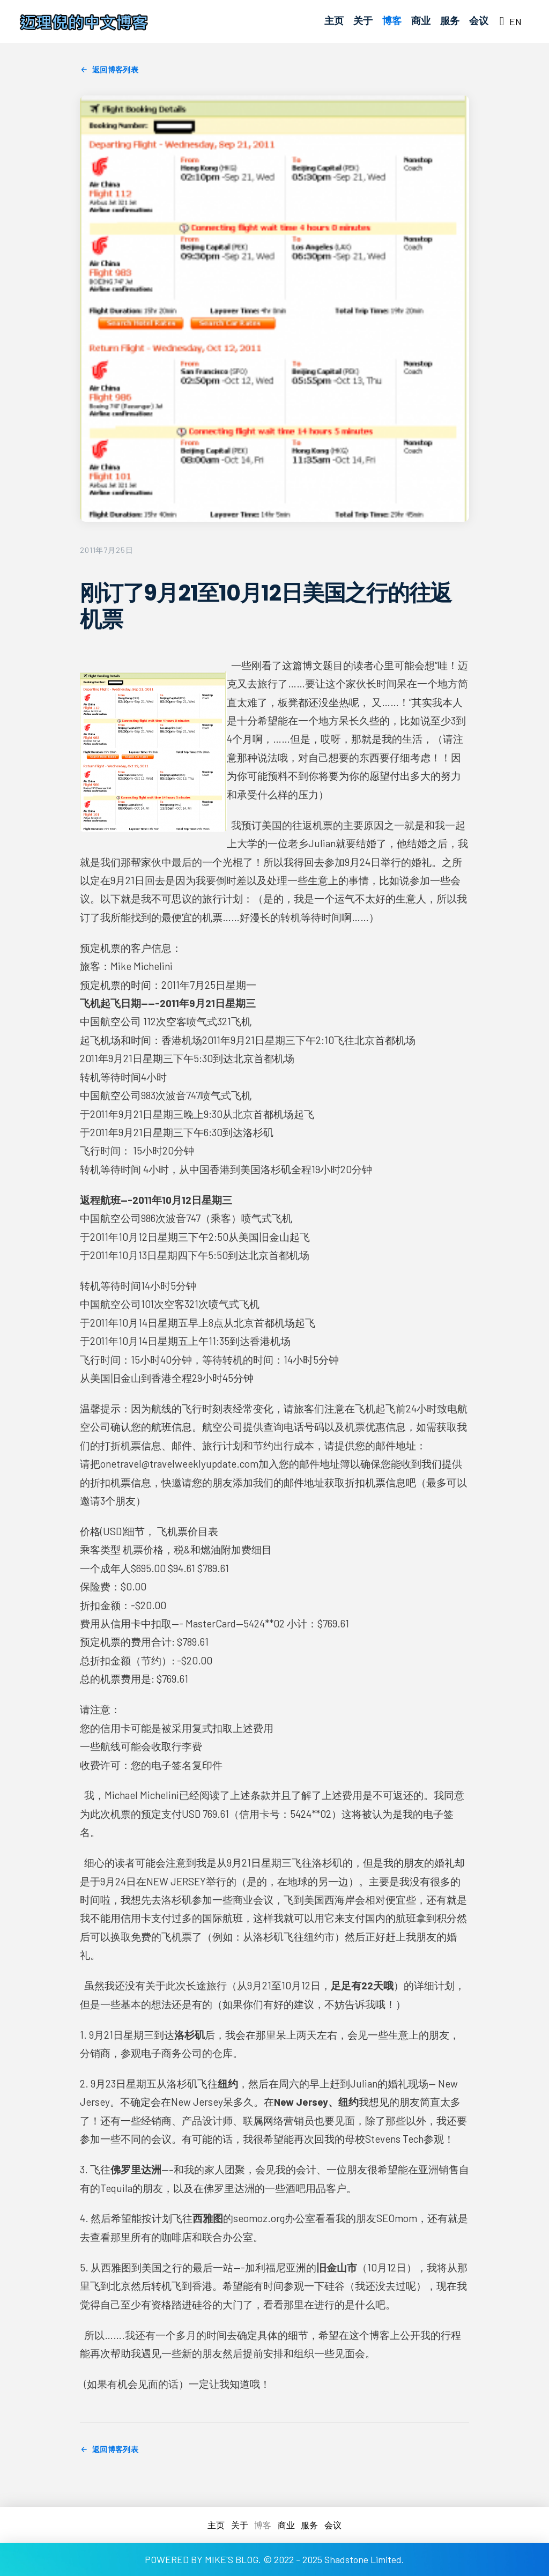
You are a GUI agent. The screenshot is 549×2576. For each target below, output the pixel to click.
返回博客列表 (109, 69)
